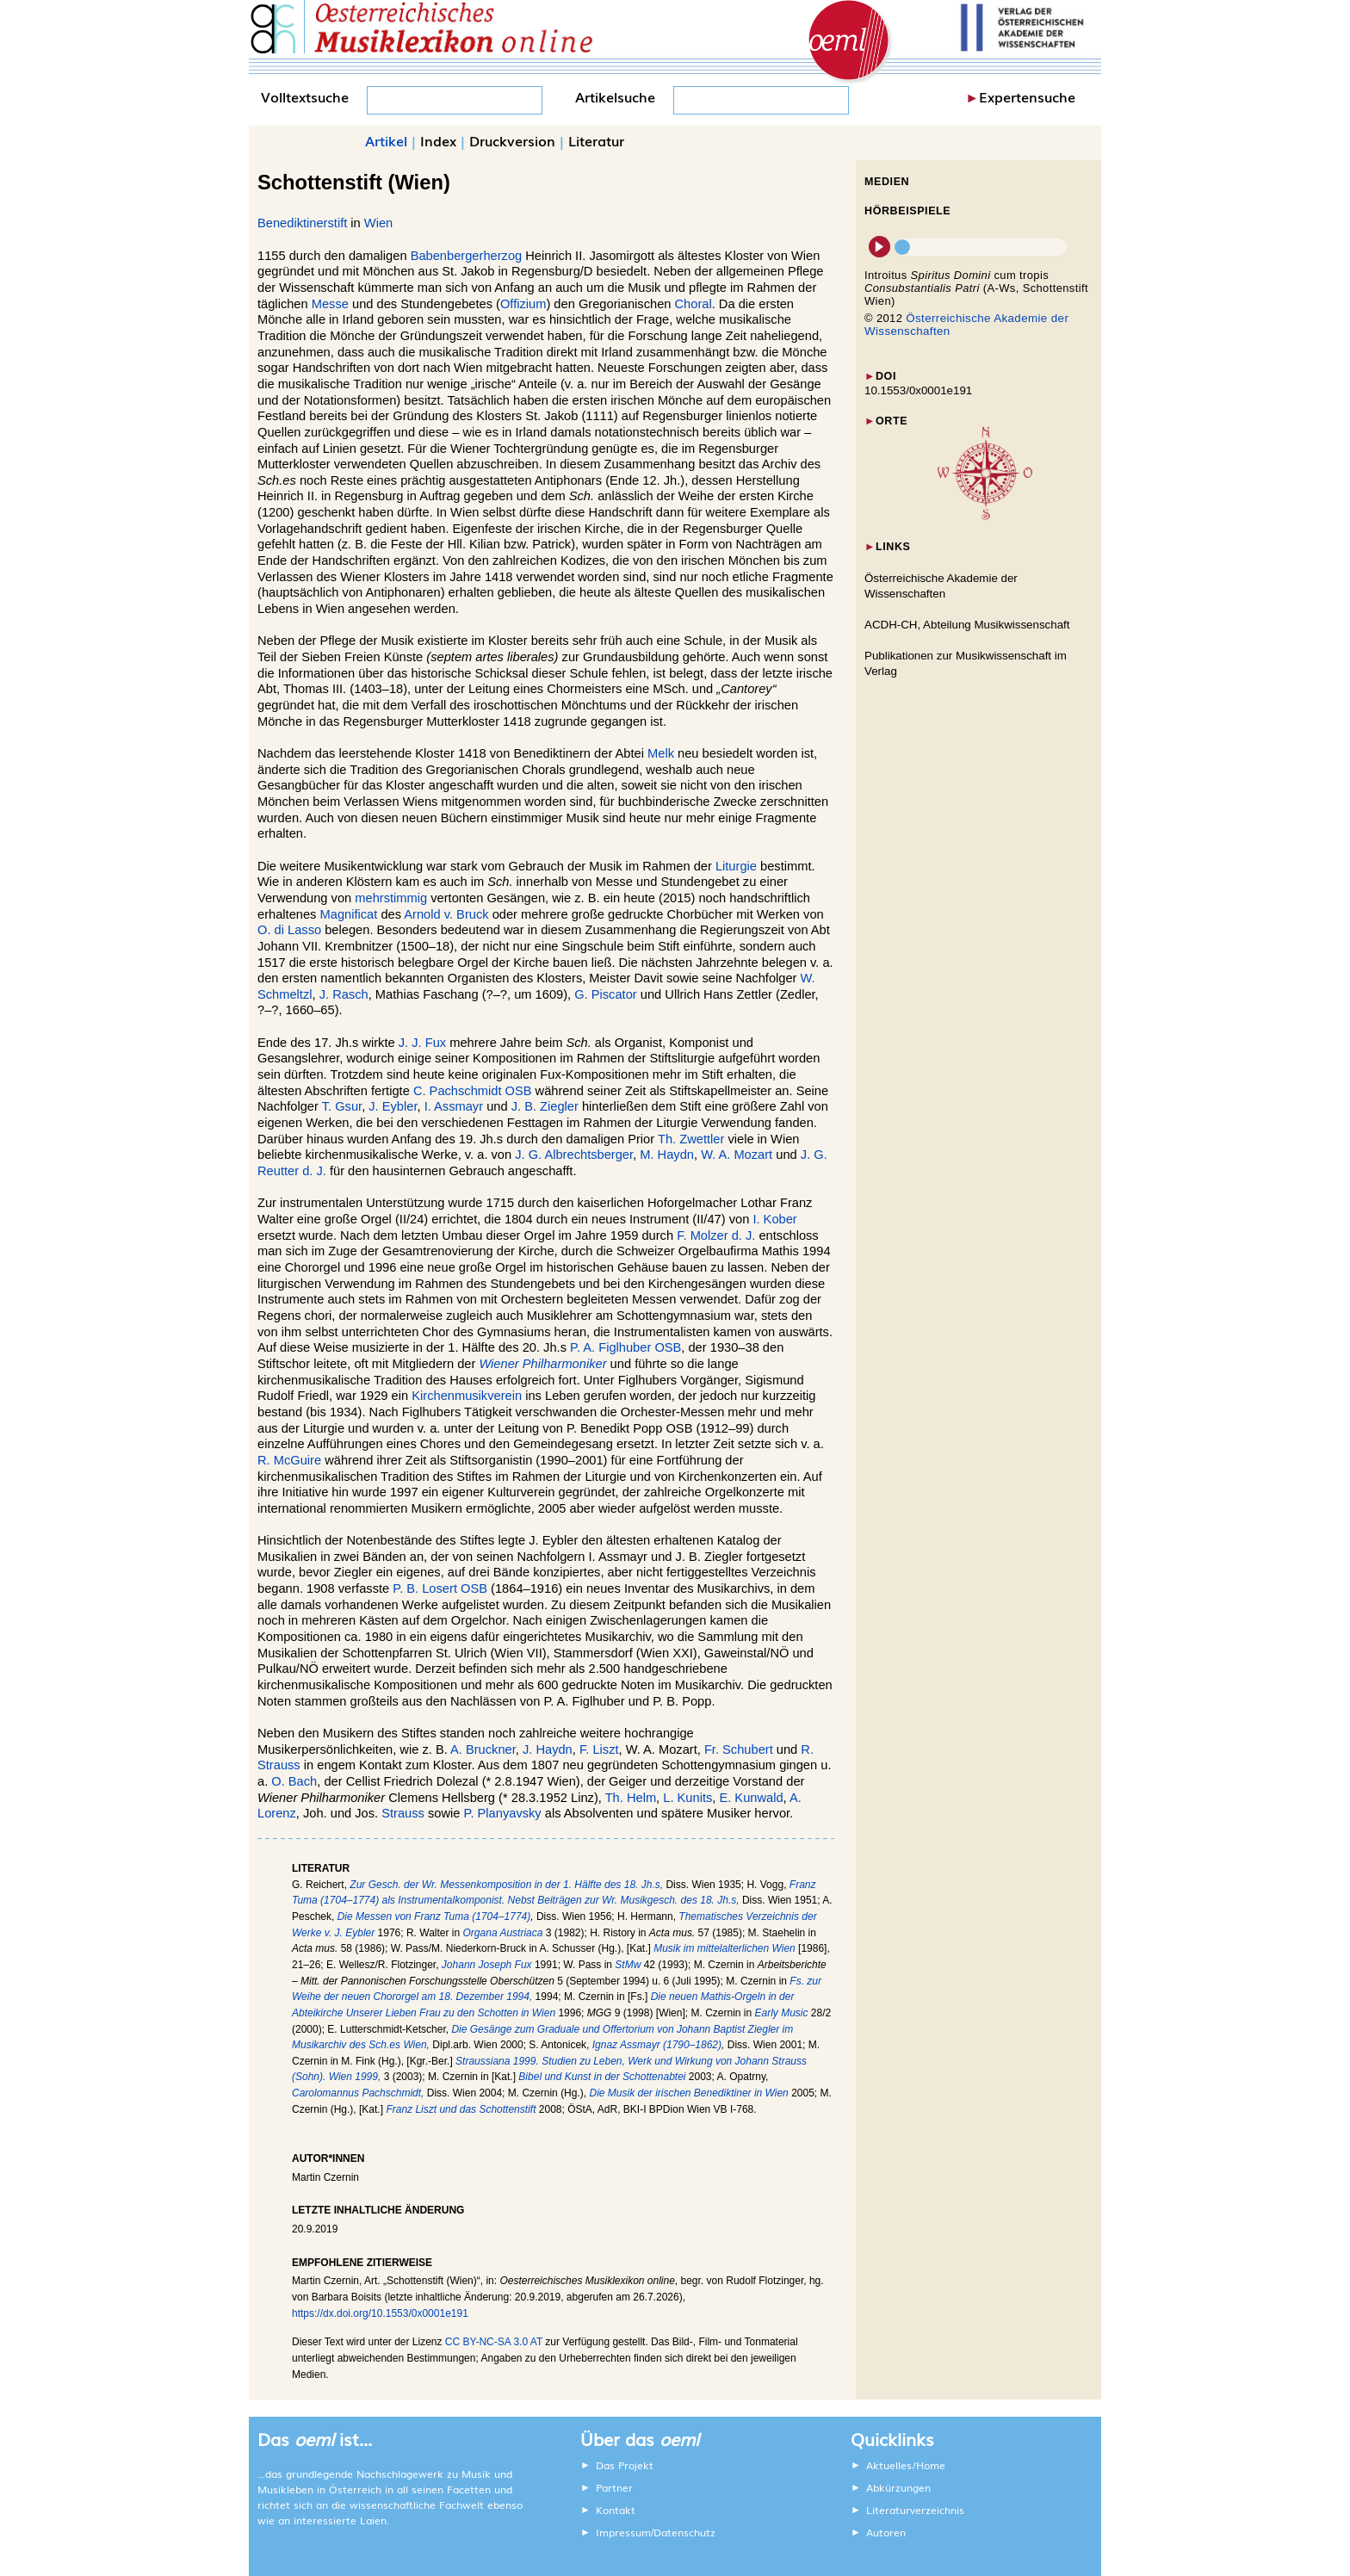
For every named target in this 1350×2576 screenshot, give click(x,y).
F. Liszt (599, 1749)
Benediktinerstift (302, 223)
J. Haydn (548, 1749)
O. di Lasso (289, 930)
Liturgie (736, 866)
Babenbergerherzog (467, 256)
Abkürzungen (898, 2487)
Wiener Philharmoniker (542, 1364)
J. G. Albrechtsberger (574, 1154)
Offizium (523, 304)
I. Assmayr (453, 1106)
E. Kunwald (751, 1798)
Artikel (386, 140)
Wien (378, 223)
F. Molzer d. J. (716, 1235)
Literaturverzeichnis (915, 2509)
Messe (330, 304)
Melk (660, 753)
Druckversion (512, 140)
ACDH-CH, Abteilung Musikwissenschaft (967, 624)
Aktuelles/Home (905, 2465)
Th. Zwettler (691, 1139)
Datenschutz (684, 2532)
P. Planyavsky (503, 1813)
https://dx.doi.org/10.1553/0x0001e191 (380, 2313)
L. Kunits (687, 1798)
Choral (693, 304)
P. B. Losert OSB (440, 1588)
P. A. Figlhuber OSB (625, 1347)
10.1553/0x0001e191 (918, 390)
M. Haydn (667, 1154)
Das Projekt (624, 2465)
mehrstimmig (391, 898)
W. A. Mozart (736, 1154)
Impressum (623, 2532)
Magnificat (349, 914)
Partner (614, 2487)
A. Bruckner (483, 1749)
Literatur (596, 140)
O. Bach (294, 1781)
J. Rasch (343, 994)
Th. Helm (630, 1798)
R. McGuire (289, 1460)
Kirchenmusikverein (467, 1396)
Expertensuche (1027, 96)
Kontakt (615, 2509)
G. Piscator (605, 994)
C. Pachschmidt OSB (472, 1091)
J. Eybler (392, 1106)
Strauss (402, 1813)
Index (438, 140)
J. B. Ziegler (545, 1106)
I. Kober (774, 1219)
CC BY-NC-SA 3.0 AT (493, 2342)
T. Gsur (342, 1106)
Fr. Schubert (738, 1749)
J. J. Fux (422, 1043)
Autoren (886, 2532)
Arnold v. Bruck (446, 914)
